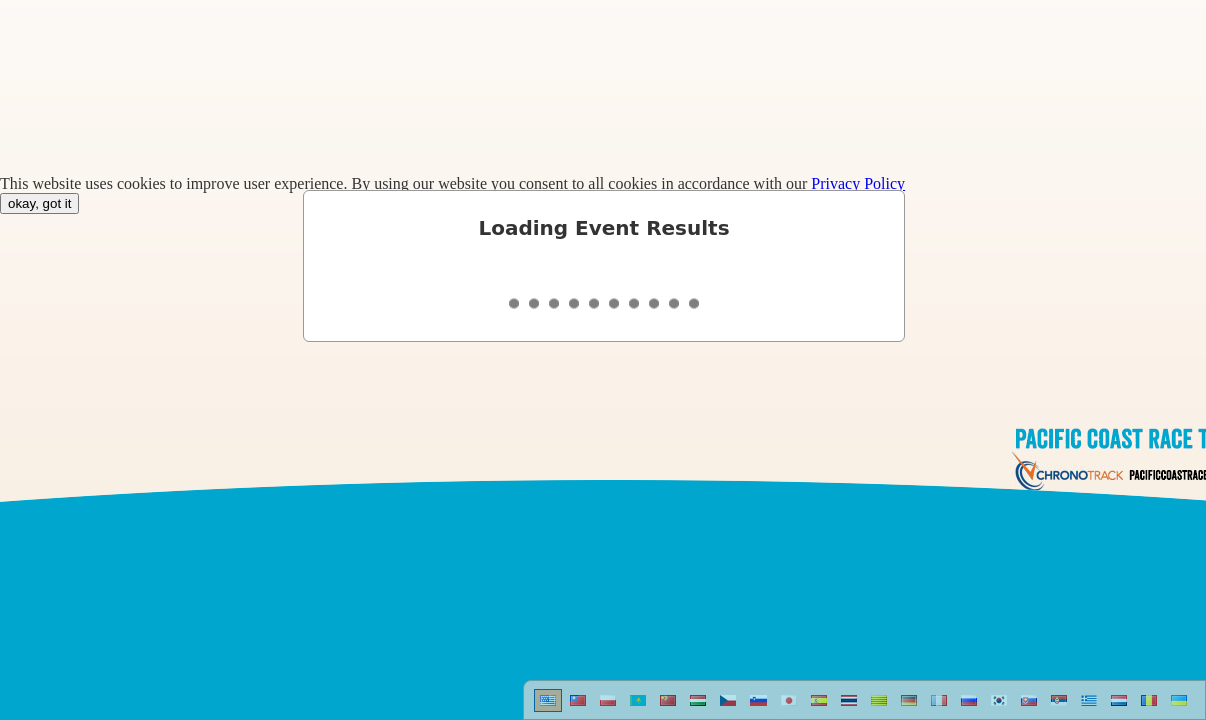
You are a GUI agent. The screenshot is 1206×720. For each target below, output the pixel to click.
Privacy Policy (858, 183)
